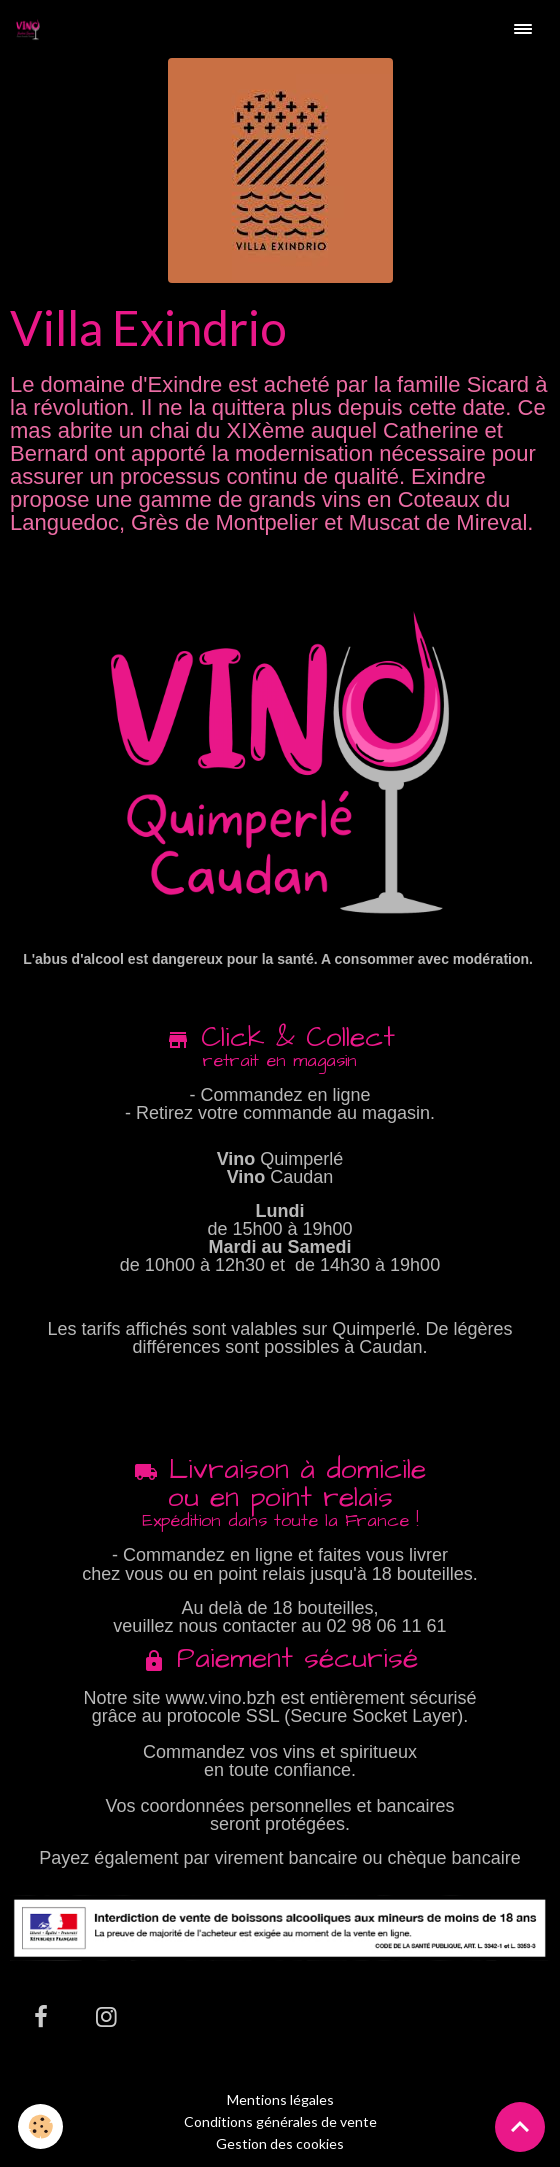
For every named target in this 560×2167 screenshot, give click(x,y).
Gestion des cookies (280, 2144)
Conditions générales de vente (280, 2121)
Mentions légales (280, 2099)
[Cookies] (40, 2126)
